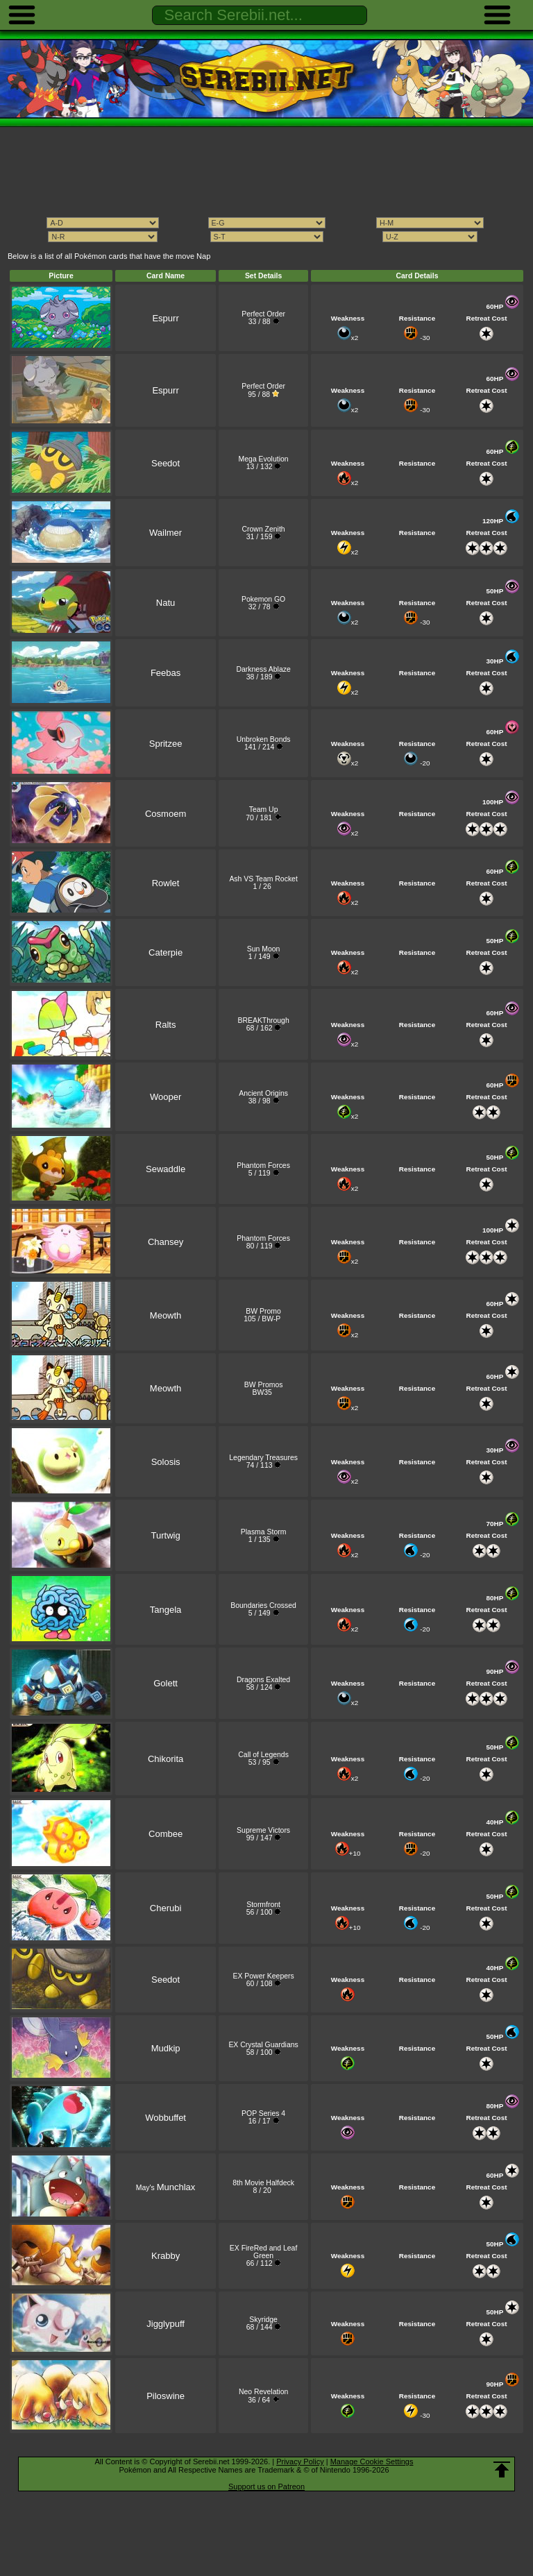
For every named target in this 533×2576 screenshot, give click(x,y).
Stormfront (263, 1904)
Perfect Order (263, 314)
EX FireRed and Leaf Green (263, 2252)
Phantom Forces (263, 1165)
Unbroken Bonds (264, 739)
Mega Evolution (264, 459)
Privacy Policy (299, 2461)
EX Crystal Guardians (263, 2045)
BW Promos (263, 1385)
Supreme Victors (263, 1830)
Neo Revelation (263, 2392)
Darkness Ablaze (263, 669)
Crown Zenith (263, 529)
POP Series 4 (263, 2113)
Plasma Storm (264, 1532)
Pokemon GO (263, 599)
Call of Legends (263, 1755)
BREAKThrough (263, 1020)
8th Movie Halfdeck (263, 2183)
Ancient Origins (263, 1093)
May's (165, 2188)
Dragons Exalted (263, 1680)
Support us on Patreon (266, 2486)
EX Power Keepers (263, 1976)
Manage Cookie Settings (372, 2461)
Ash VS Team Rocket (263, 879)
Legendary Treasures (263, 1457)
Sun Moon (263, 949)
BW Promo (263, 1311)
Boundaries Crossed (263, 1605)
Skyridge (263, 2319)
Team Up (263, 809)
